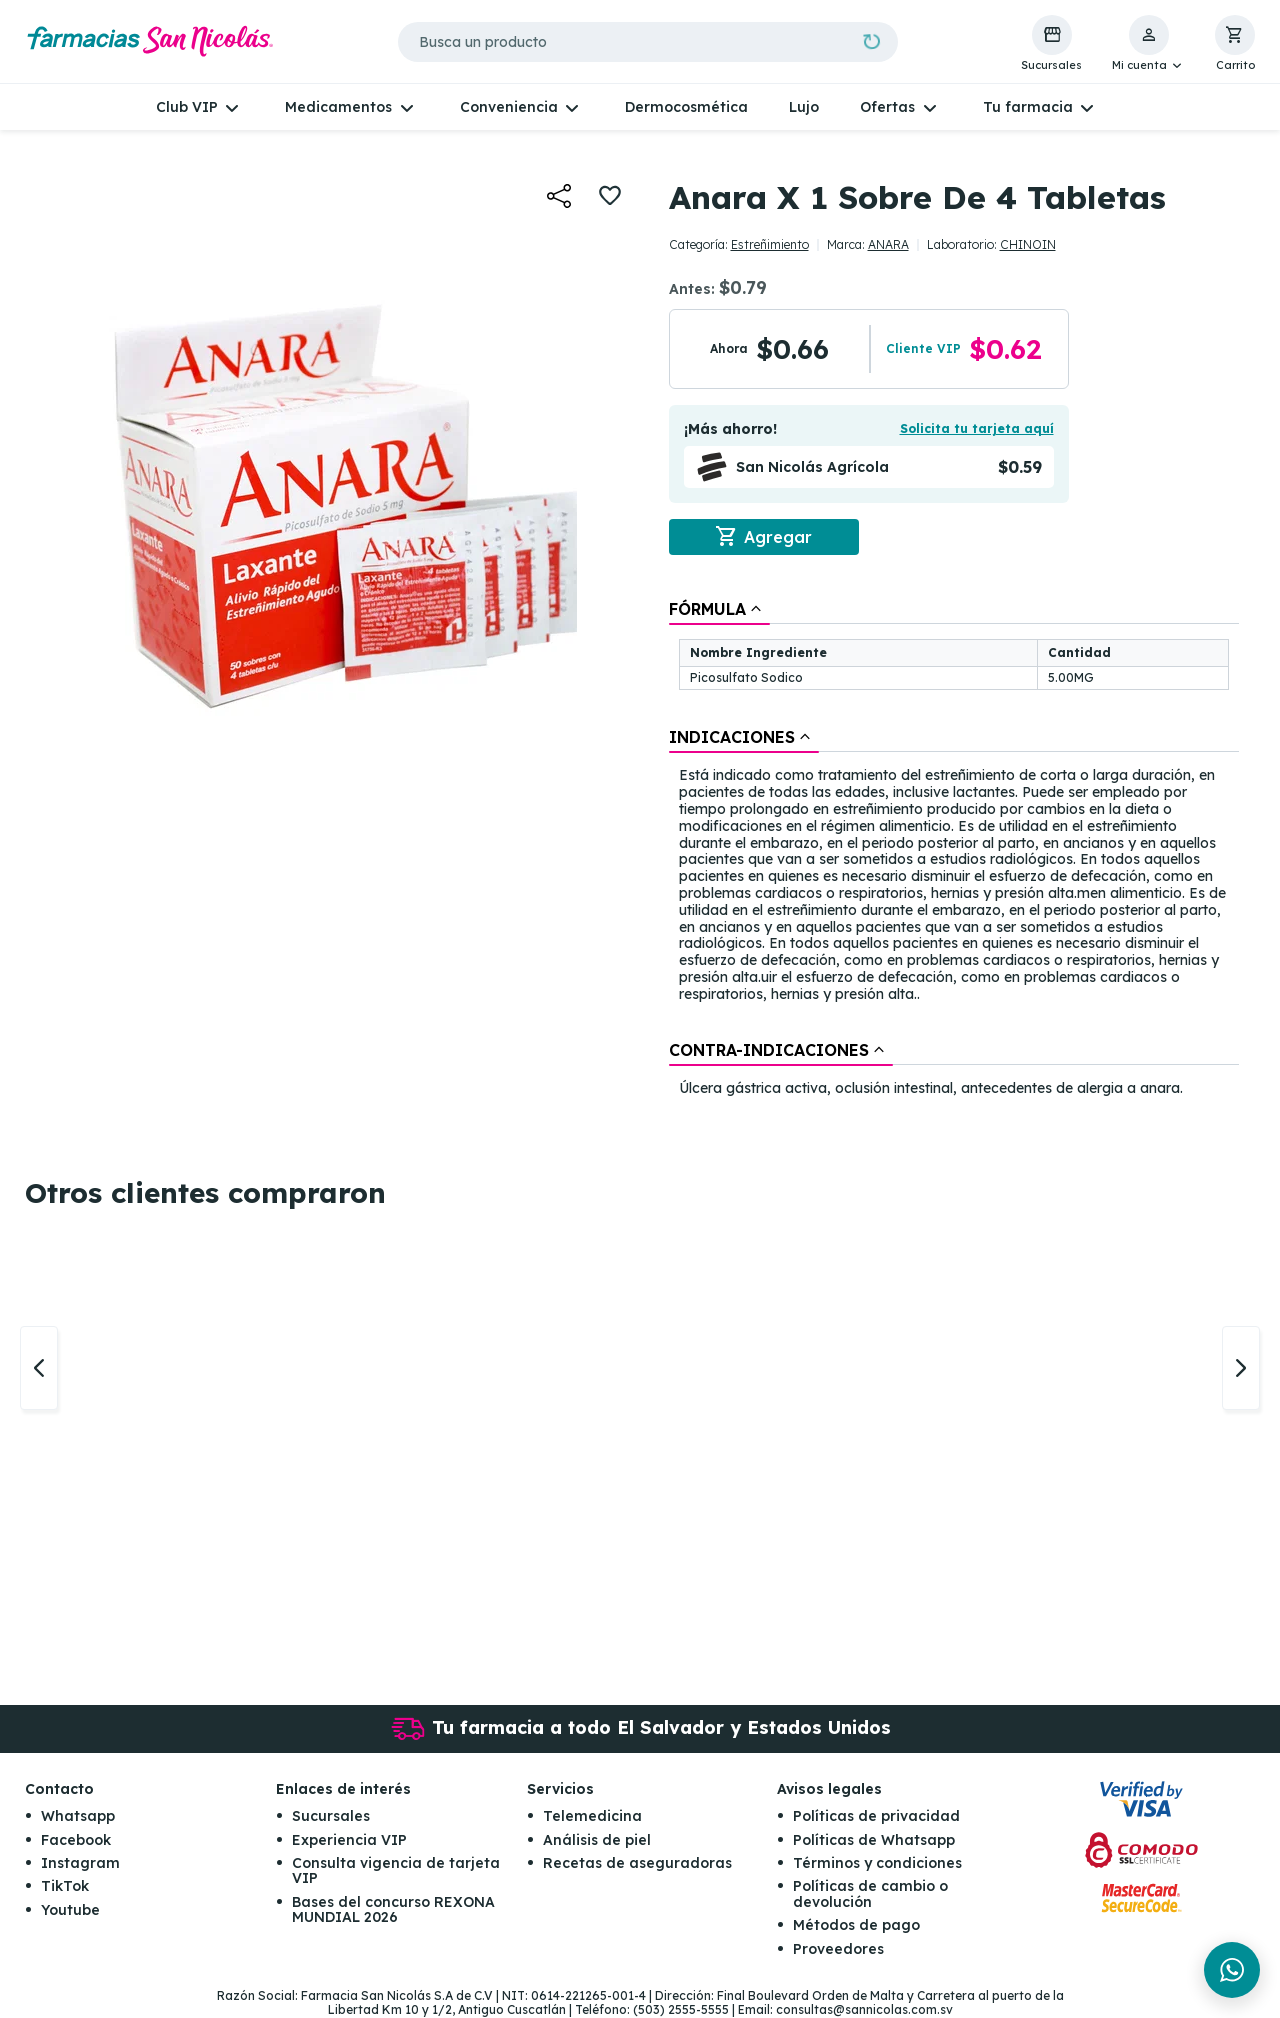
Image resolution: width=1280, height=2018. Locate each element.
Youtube (70, 1910)
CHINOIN (1028, 244)
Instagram (80, 1864)
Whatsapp (78, 1817)
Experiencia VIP (349, 1840)
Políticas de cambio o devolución (870, 1894)
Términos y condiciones (877, 1864)
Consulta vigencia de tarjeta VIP (396, 1871)
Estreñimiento (770, 244)
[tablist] (954, 849)
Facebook (76, 1840)
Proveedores (838, 1949)
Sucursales (331, 1817)
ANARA (888, 244)
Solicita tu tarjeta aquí (977, 428)
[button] (1148, 44)
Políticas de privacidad (876, 1817)
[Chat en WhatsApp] (1232, 1970)
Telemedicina (592, 1817)
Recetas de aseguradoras (637, 1864)
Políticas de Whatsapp (874, 1840)
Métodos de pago (856, 1926)
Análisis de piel (597, 1840)
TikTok (65, 1887)
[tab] (719, 609)
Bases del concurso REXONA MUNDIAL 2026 (393, 1909)
